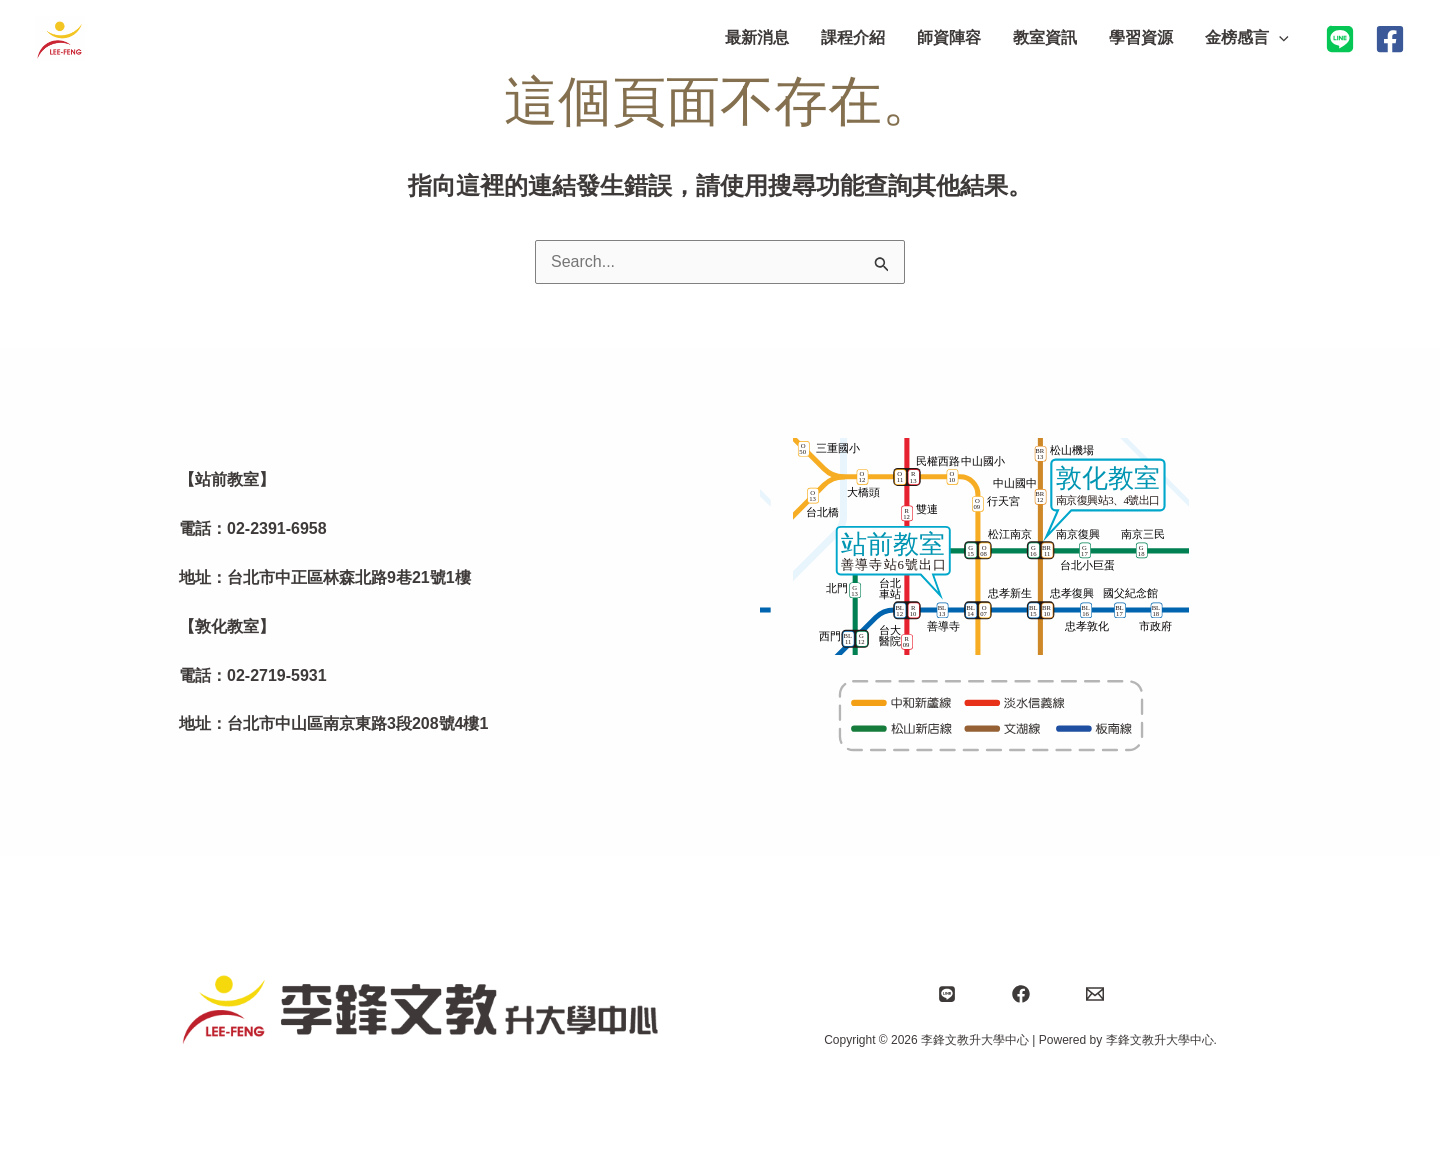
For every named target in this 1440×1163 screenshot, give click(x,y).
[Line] (947, 994)
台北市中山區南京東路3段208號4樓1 (357, 723)
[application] (1279, 38)
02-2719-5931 (277, 675)
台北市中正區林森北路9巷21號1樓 (349, 577)
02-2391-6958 (277, 528)
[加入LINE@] (1340, 39)
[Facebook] (1390, 39)
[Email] (1095, 994)
